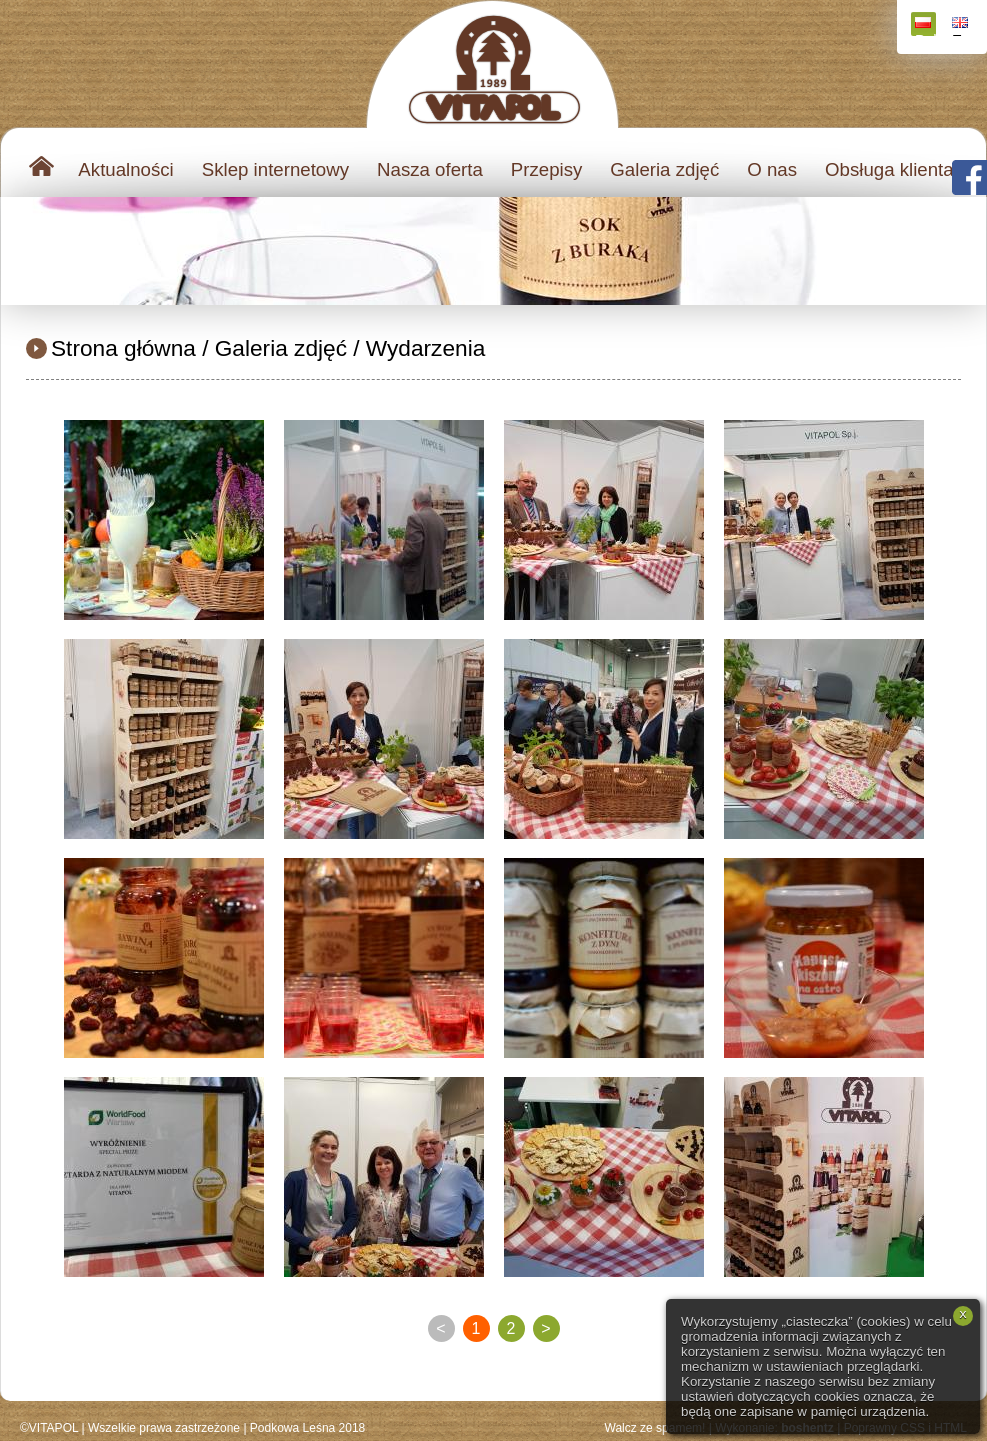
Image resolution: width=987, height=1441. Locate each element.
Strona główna (123, 348)
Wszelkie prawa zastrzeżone (164, 1428)
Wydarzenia (425, 348)
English (962, 26)
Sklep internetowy (275, 169)
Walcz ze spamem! (655, 1428)
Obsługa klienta (889, 169)
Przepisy (547, 169)
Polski (925, 26)
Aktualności (125, 169)
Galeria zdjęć (664, 169)
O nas (772, 169)
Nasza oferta (430, 169)
